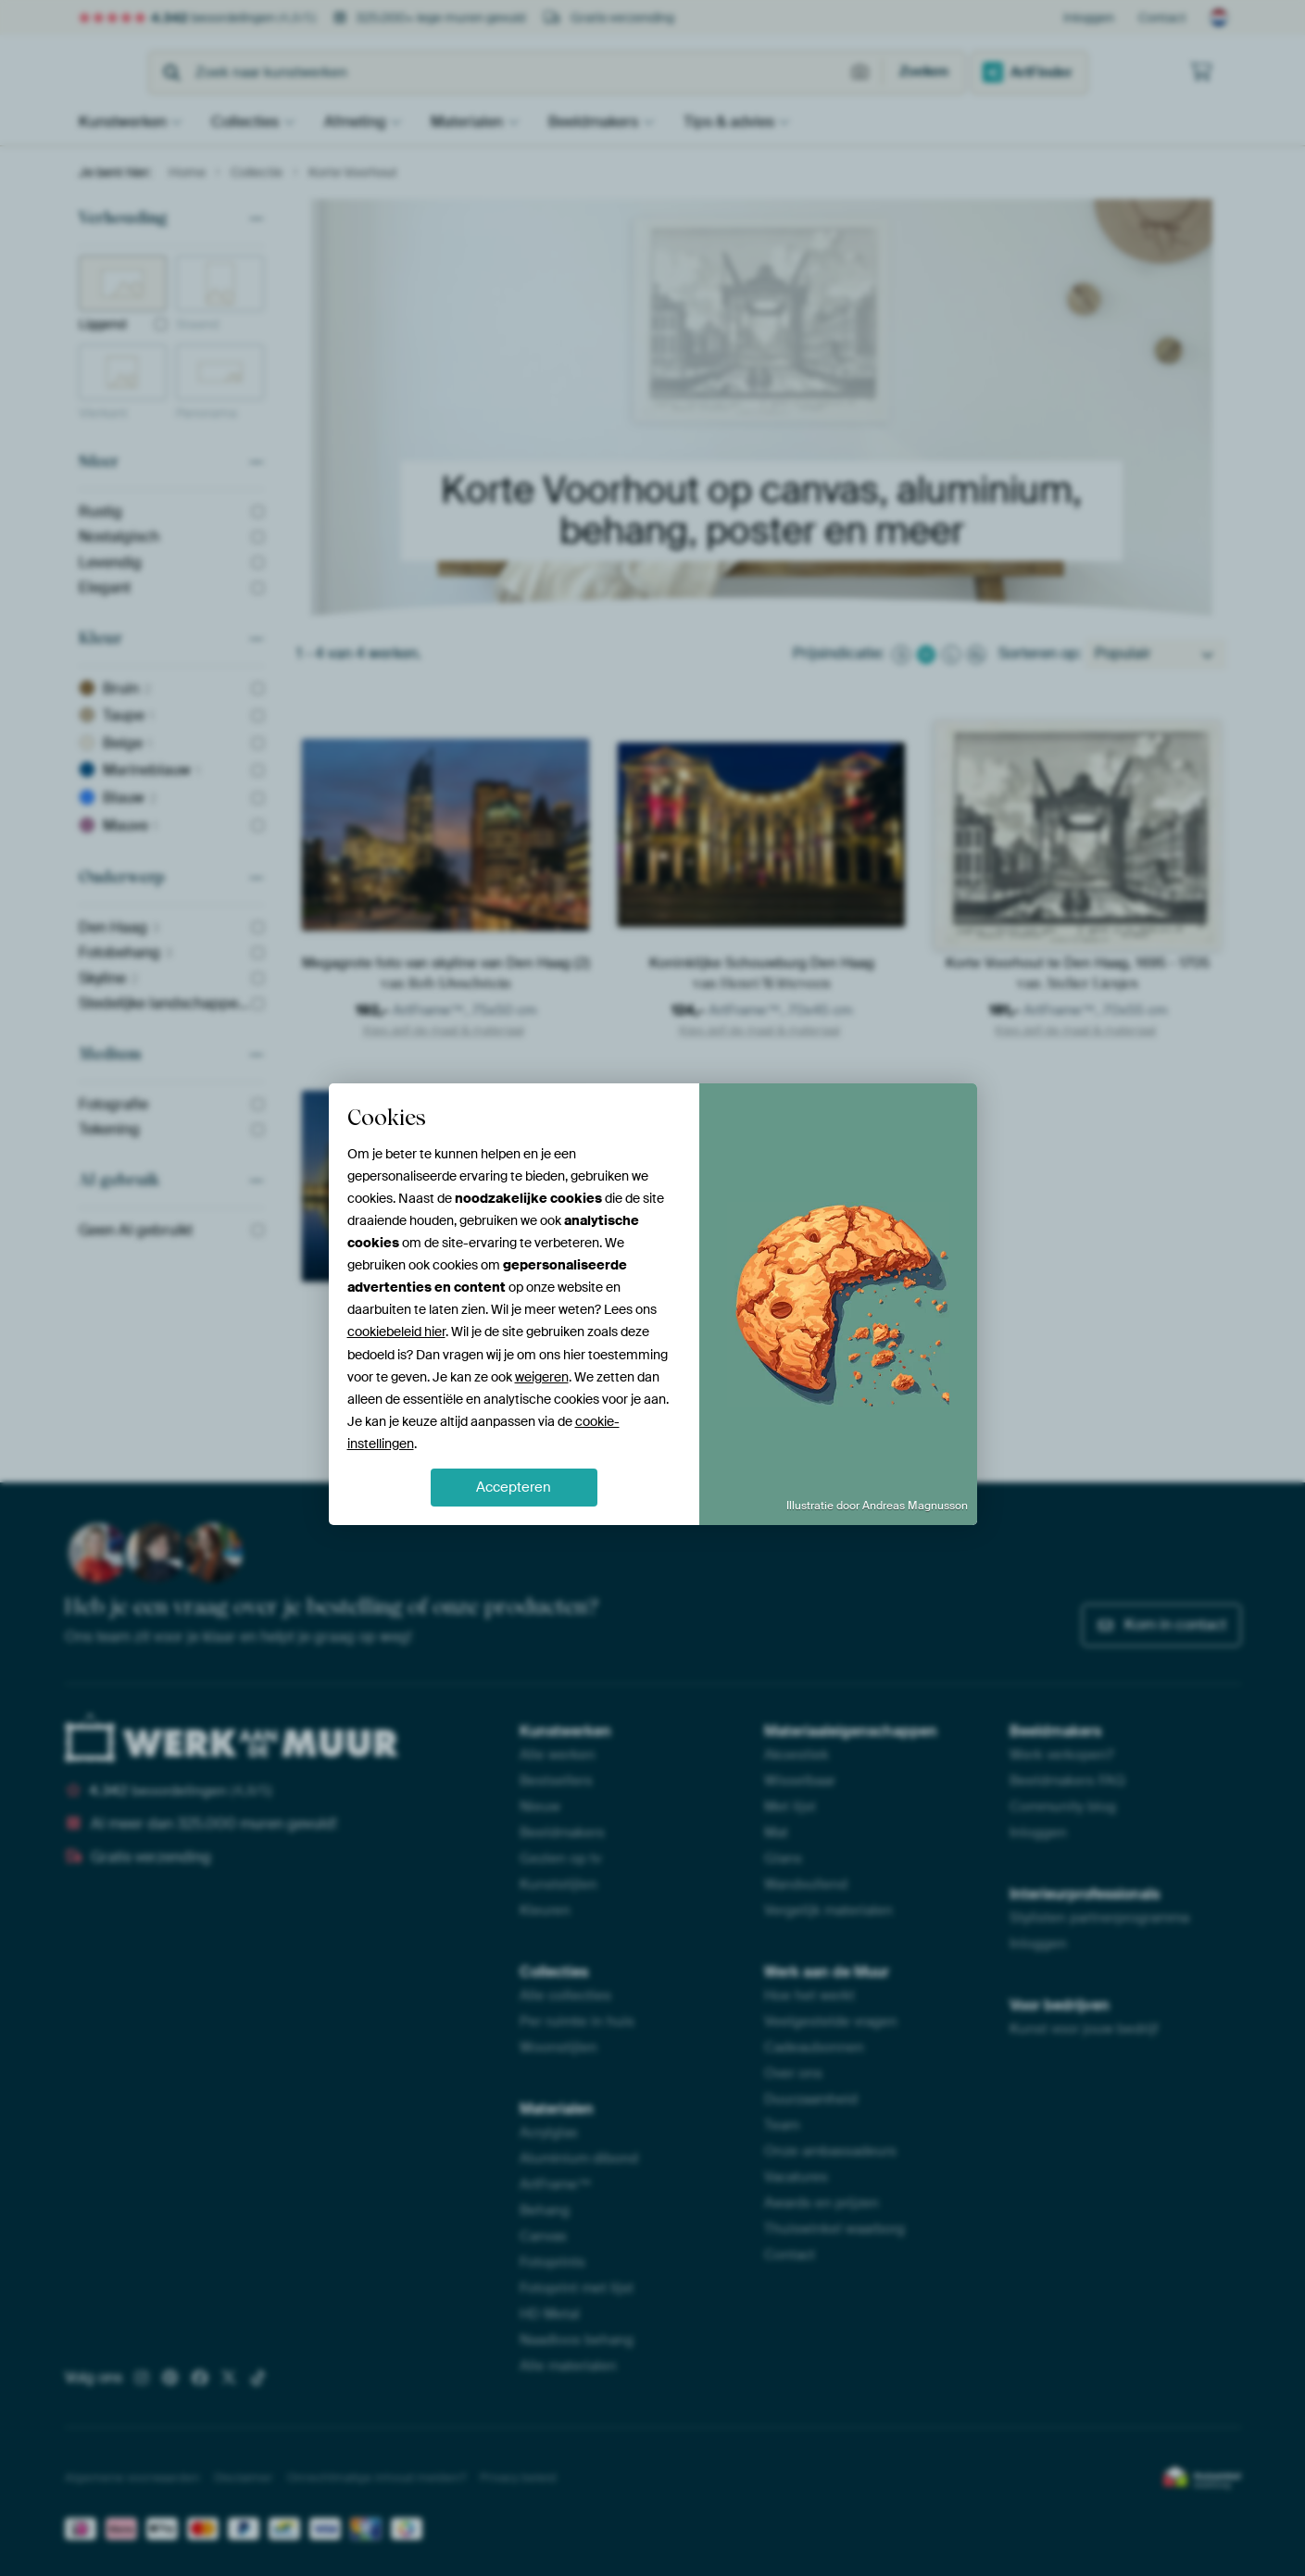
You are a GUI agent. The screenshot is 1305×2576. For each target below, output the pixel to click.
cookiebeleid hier (396, 1331)
